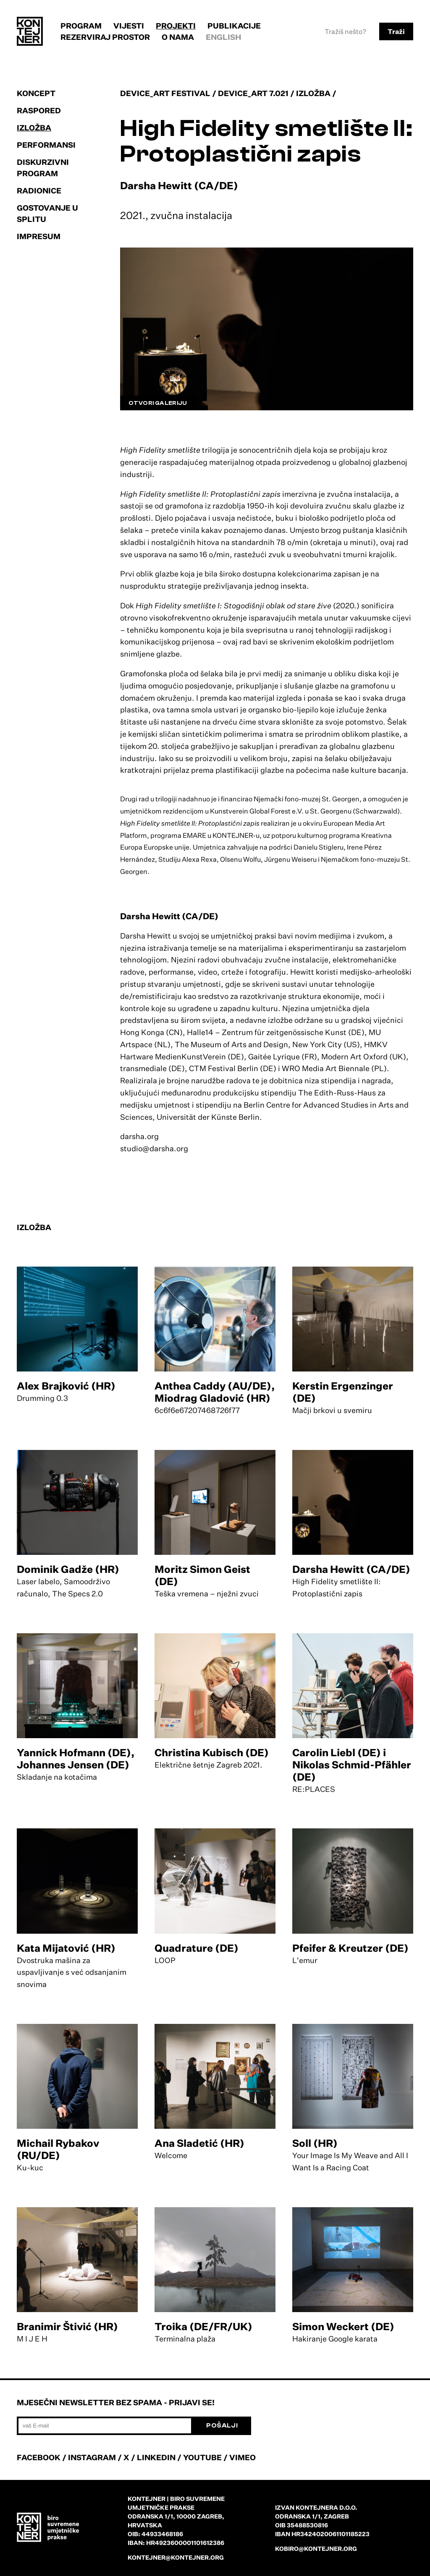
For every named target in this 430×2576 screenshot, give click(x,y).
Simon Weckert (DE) (343, 2326)
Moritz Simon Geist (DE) (202, 1575)
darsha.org (139, 1136)
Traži (396, 31)
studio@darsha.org (154, 1148)
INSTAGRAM (92, 2457)
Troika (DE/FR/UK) (203, 2326)
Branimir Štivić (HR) (67, 2326)
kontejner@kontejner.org (176, 2557)
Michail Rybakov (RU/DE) (58, 2149)
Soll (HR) (315, 2143)
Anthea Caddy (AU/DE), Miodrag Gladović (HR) (215, 1391)
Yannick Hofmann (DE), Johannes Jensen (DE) (75, 1758)
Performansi (46, 144)
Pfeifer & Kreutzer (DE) (350, 1948)
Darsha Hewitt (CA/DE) (351, 1569)
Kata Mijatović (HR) (66, 1948)
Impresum (38, 236)
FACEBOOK (38, 2457)
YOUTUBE (202, 2457)
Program (81, 25)
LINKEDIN (156, 2457)
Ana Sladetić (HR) (199, 2143)
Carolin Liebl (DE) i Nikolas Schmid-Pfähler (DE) (351, 1764)
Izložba (34, 127)
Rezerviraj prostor (105, 37)
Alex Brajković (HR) (66, 1385)
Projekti (176, 25)
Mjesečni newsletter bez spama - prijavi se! (116, 2402)
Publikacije (234, 25)
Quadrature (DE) (197, 1948)
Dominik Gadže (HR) (68, 1569)
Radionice (39, 190)
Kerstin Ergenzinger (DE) (342, 1391)
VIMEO (242, 2457)
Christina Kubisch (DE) (212, 1752)
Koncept (36, 93)
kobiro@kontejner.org (316, 2548)
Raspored (39, 110)
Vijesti (128, 25)
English (223, 37)
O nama (178, 37)
